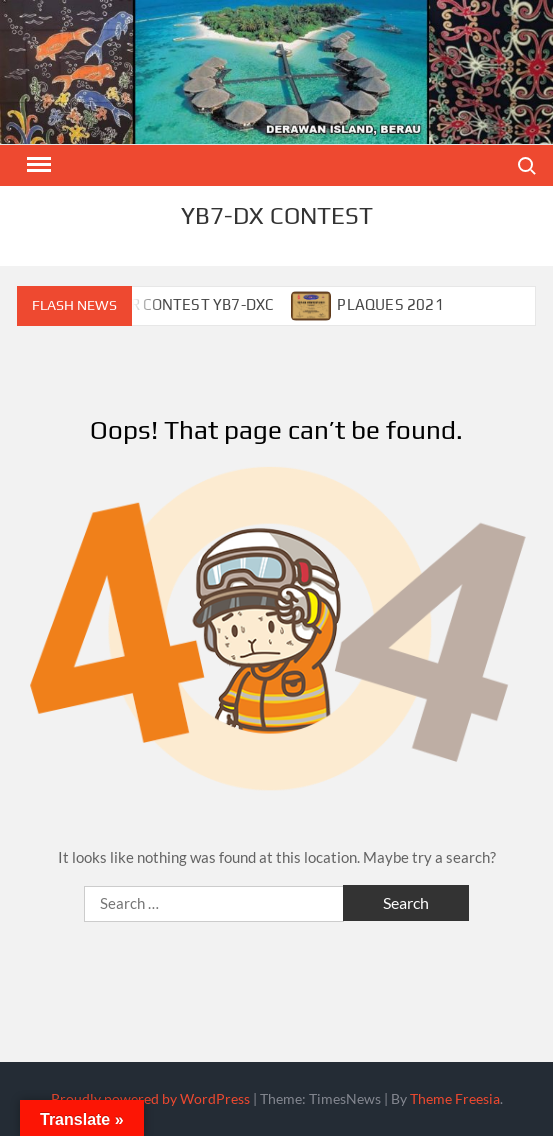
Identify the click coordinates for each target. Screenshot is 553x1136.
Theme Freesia (455, 1098)
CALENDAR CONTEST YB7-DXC (169, 304)
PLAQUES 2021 (390, 304)
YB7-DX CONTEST (277, 215)
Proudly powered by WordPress (150, 1098)
